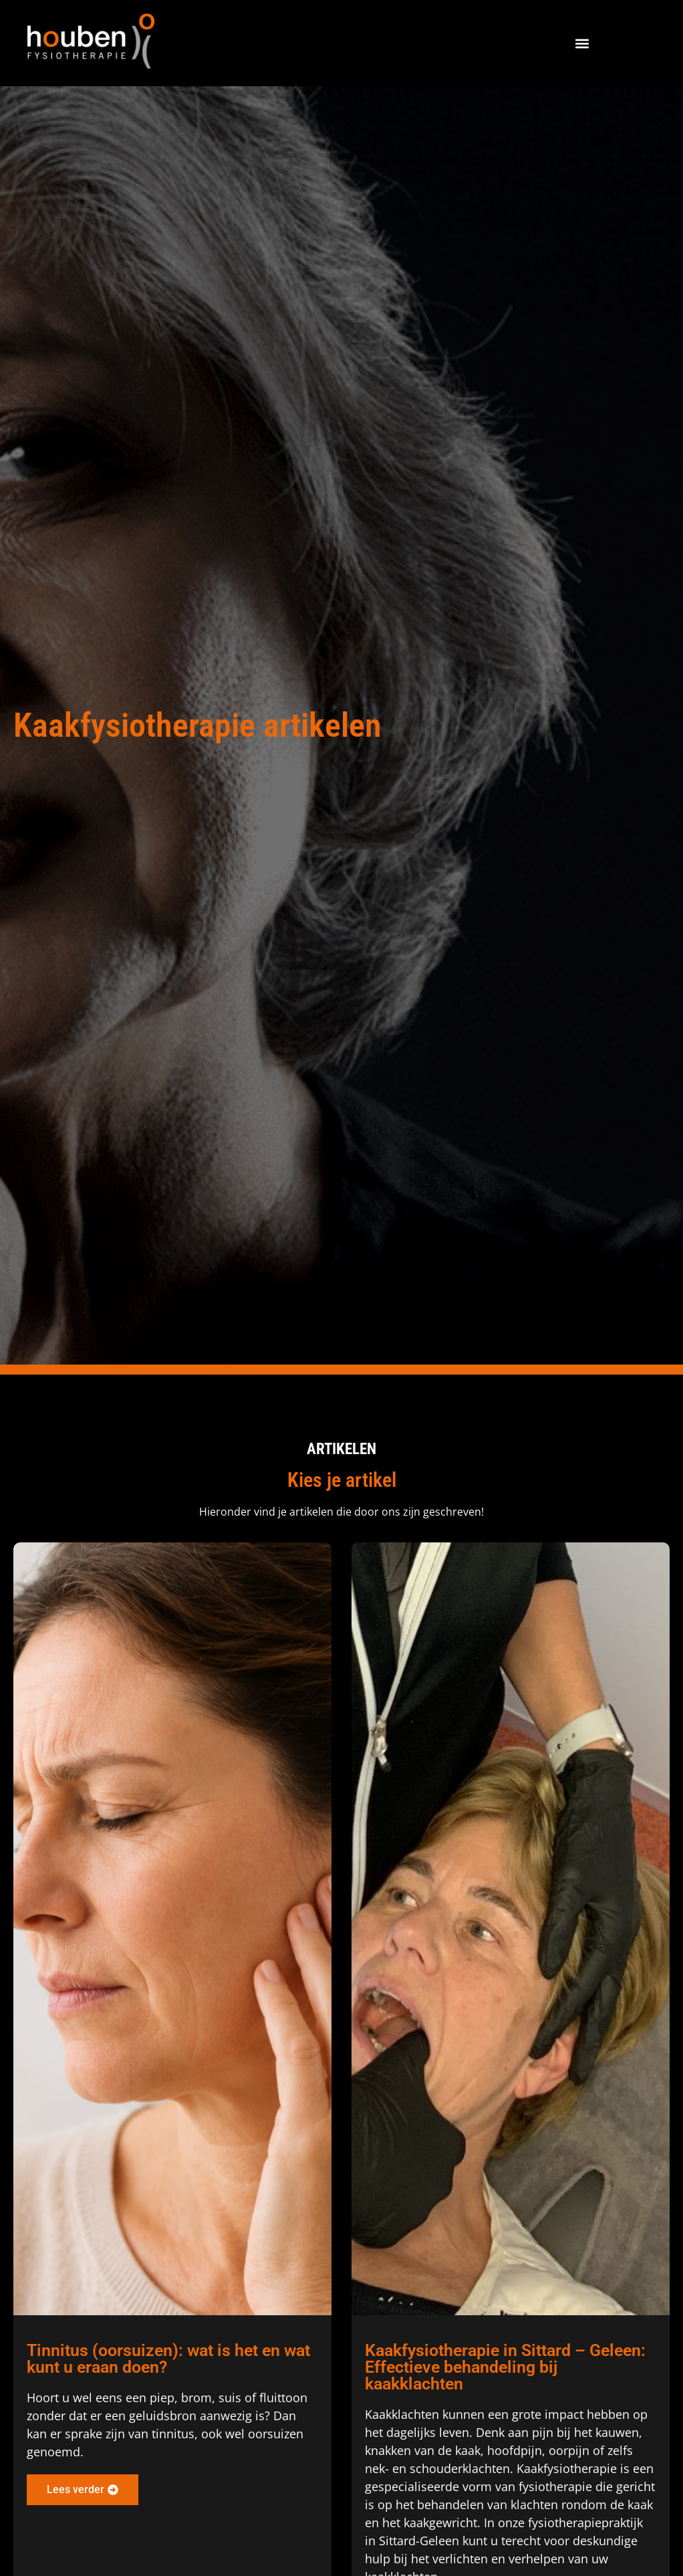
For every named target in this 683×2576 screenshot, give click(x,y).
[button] (582, 43)
